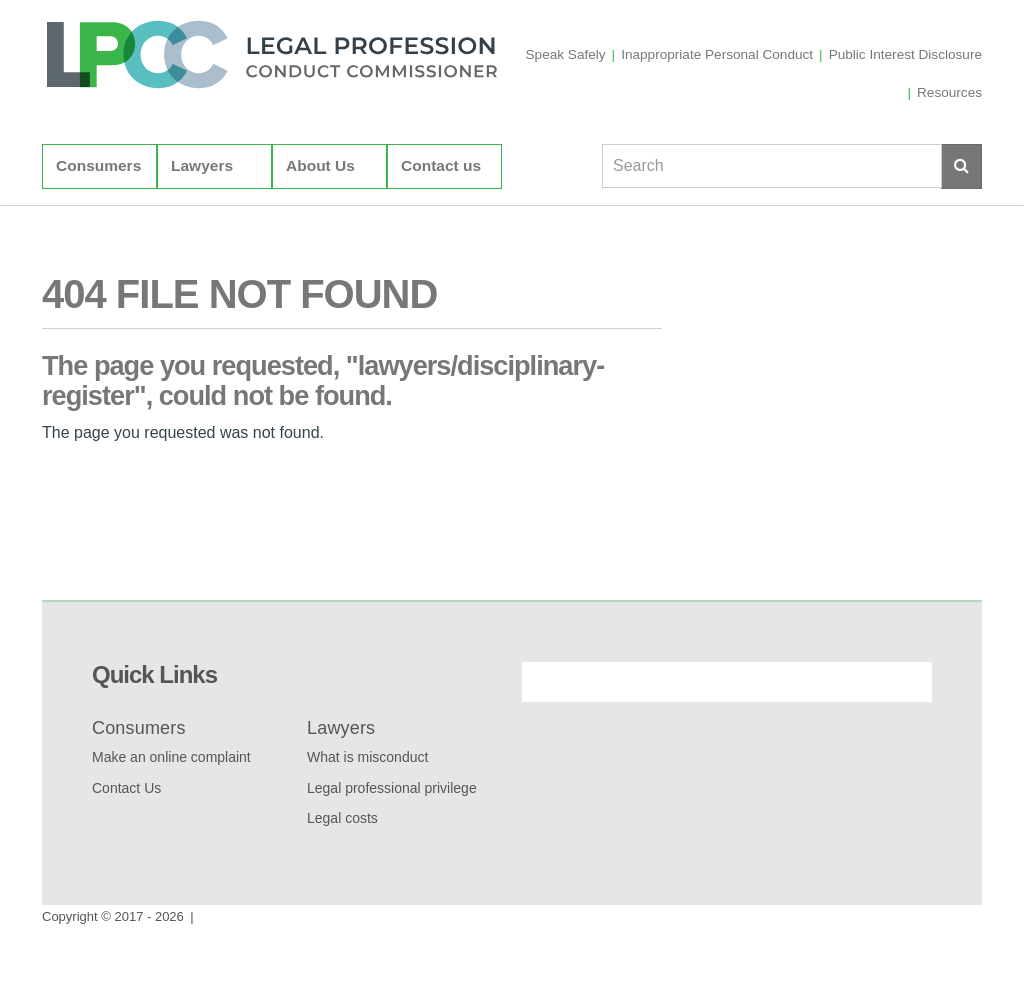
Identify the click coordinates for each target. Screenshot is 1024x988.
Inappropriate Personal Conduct (717, 111)
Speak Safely (566, 111)
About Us (320, 222)
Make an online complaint (171, 757)
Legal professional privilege (392, 788)
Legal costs (342, 818)
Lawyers (202, 222)
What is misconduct (367, 757)
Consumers (98, 222)
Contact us (441, 222)
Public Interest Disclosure (905, 111)
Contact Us (126, 788)
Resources (949, 149)
